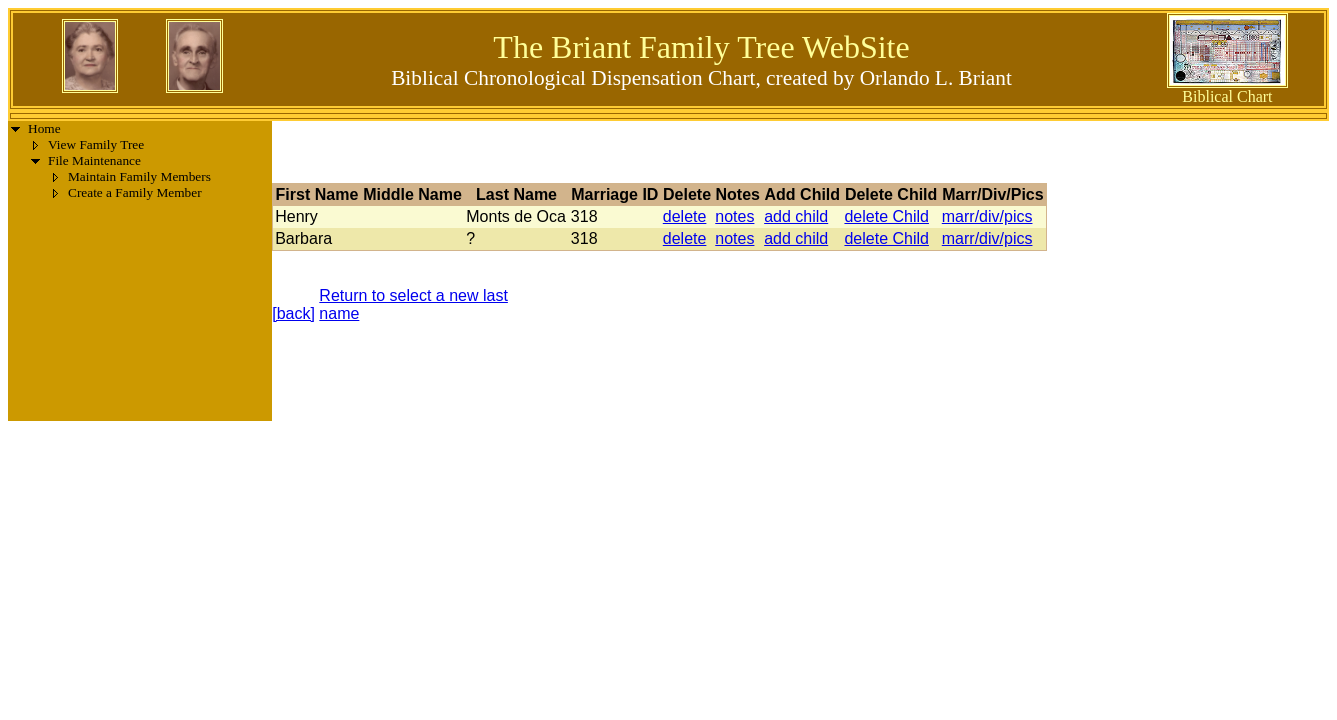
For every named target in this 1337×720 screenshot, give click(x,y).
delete (685, 216)
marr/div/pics (987, 216)
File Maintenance (94, 160)
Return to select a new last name (413, 304)
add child (796, 216)
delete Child (886, 216)
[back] (293, 313)
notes (734, 216)
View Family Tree (96, 144)
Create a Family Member (135, 192)
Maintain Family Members (139, 176)
